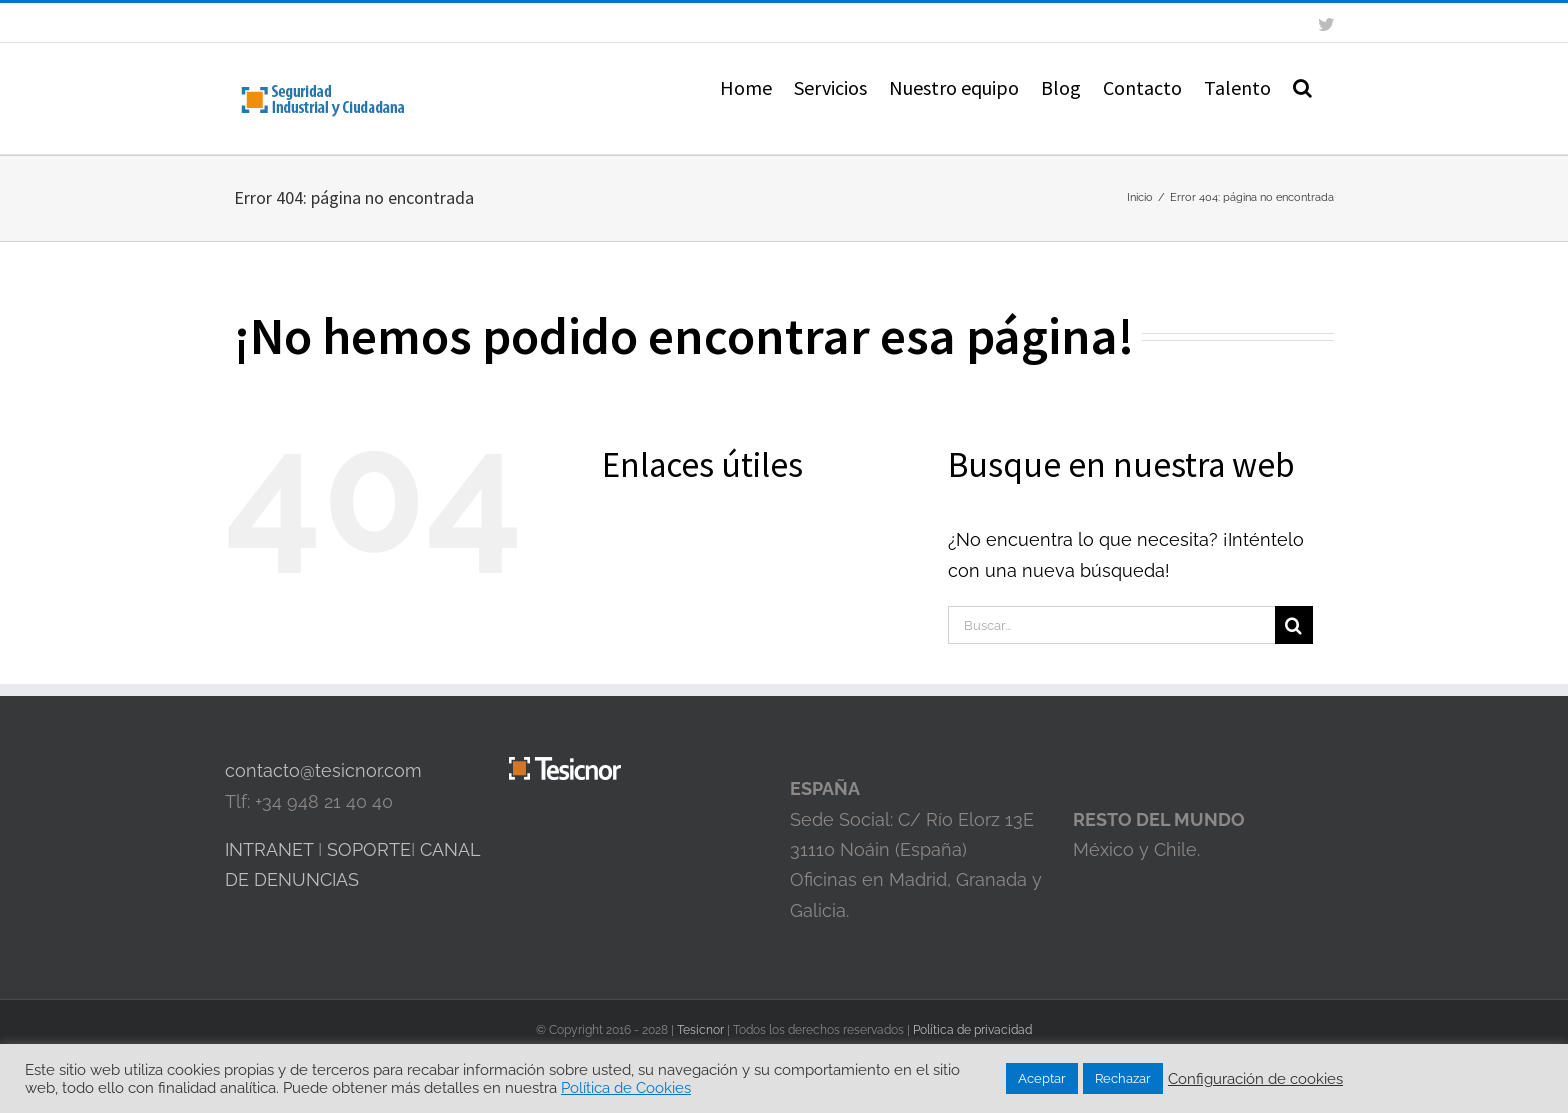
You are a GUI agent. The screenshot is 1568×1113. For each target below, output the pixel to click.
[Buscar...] (1111, 625)
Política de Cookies (626, 1087)
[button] (1302, 86)
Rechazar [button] (1123, 1078)
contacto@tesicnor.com (323, 770)
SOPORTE (369, 849)
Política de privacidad (972, 1030)
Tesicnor (702, 1030)
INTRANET (269, 849)
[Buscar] (1294, 625)
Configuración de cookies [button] (1255, 1078)
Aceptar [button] (1042, 1078)
